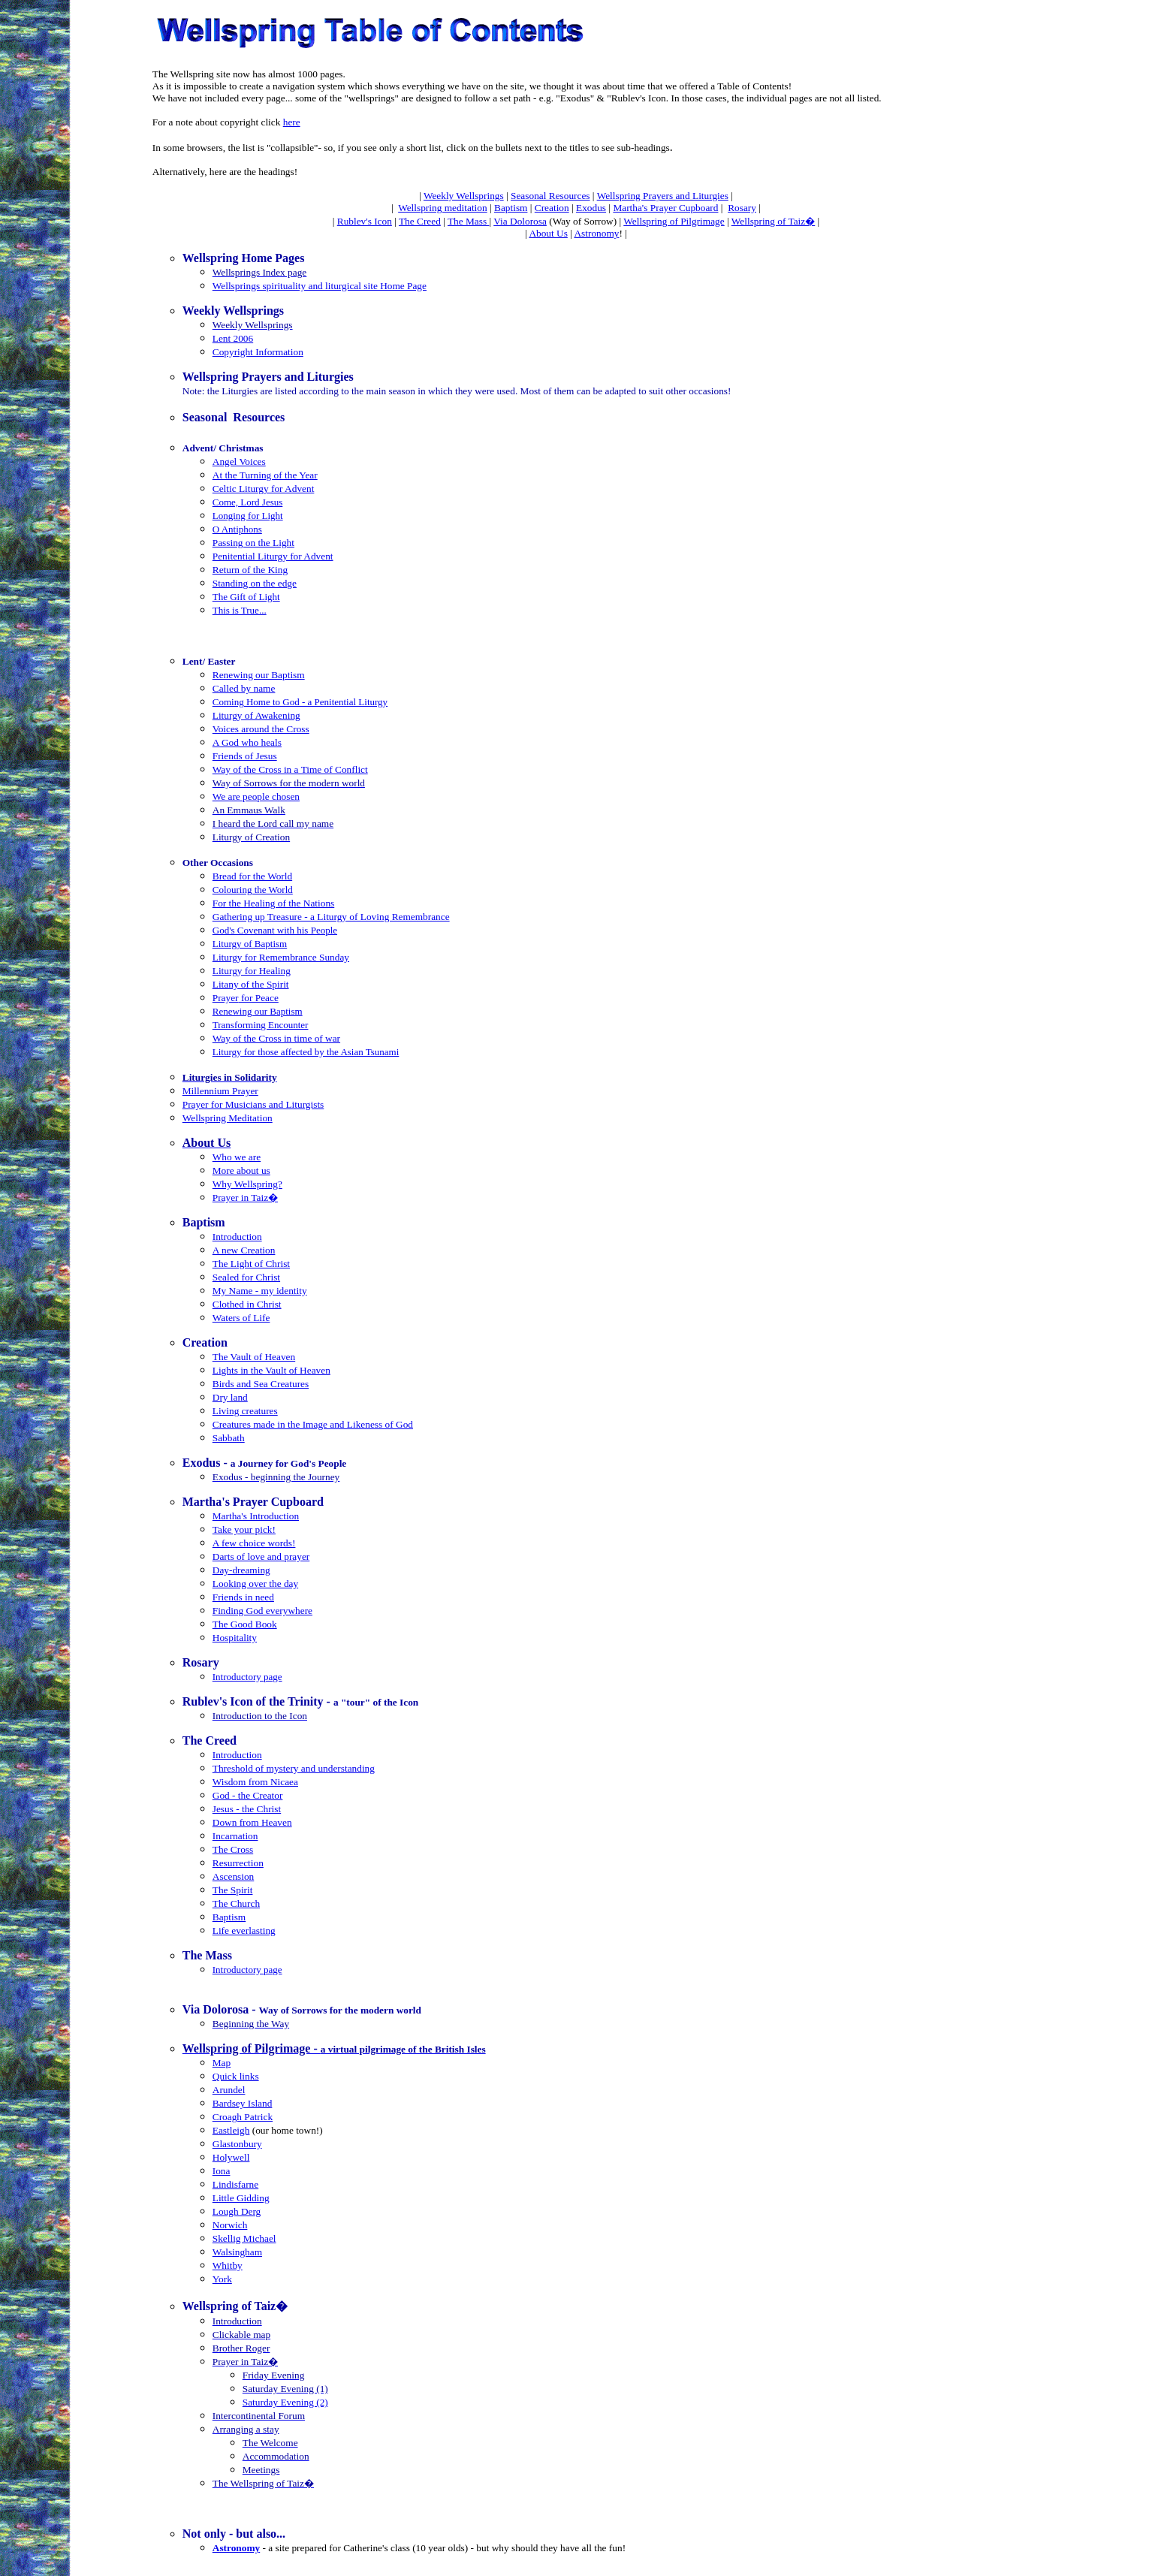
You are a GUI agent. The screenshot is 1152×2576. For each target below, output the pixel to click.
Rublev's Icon (364, 221)
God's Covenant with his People (275, 930)
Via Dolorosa (520, 221)
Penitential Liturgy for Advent (273, 556)
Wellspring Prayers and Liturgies (662, 195)
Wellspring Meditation (227, 1118)
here (291, 122)
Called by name (244, 688)
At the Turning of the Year (265, 475)
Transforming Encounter (261, 1024)
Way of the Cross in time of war (276, 1038)
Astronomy (596, 233)
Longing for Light (248, 515)
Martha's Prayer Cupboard (665, 207)
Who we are (237, 1157)
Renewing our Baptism (259, 674)
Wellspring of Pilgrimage (673, 221)
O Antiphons (237, 529)
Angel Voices (239, 461)
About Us (548, 233)
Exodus (591, 207)
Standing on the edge (255, 583)
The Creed (420, 221)
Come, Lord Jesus (248, 502)
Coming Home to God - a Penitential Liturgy (300, 701)
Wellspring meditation (442, 207)
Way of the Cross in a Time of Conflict (290, 769)
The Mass (469, 221)
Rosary (742, 207)
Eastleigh (231, 2130)
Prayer (226, 997)
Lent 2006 (233, 338)
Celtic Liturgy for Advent (264, 488)
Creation (552, 207)
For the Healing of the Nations (274, 903)
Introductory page (247, 1676)
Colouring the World (253, 889)
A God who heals (247, 742)
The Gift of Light (246, 596)
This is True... (240, 610)
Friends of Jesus (245, 756)
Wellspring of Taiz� (773, 221)
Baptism (510, 207)
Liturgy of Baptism (250, 943)
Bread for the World (252, 876)
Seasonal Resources (550, 195)
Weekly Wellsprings (464, 195)
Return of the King (250, 569)
